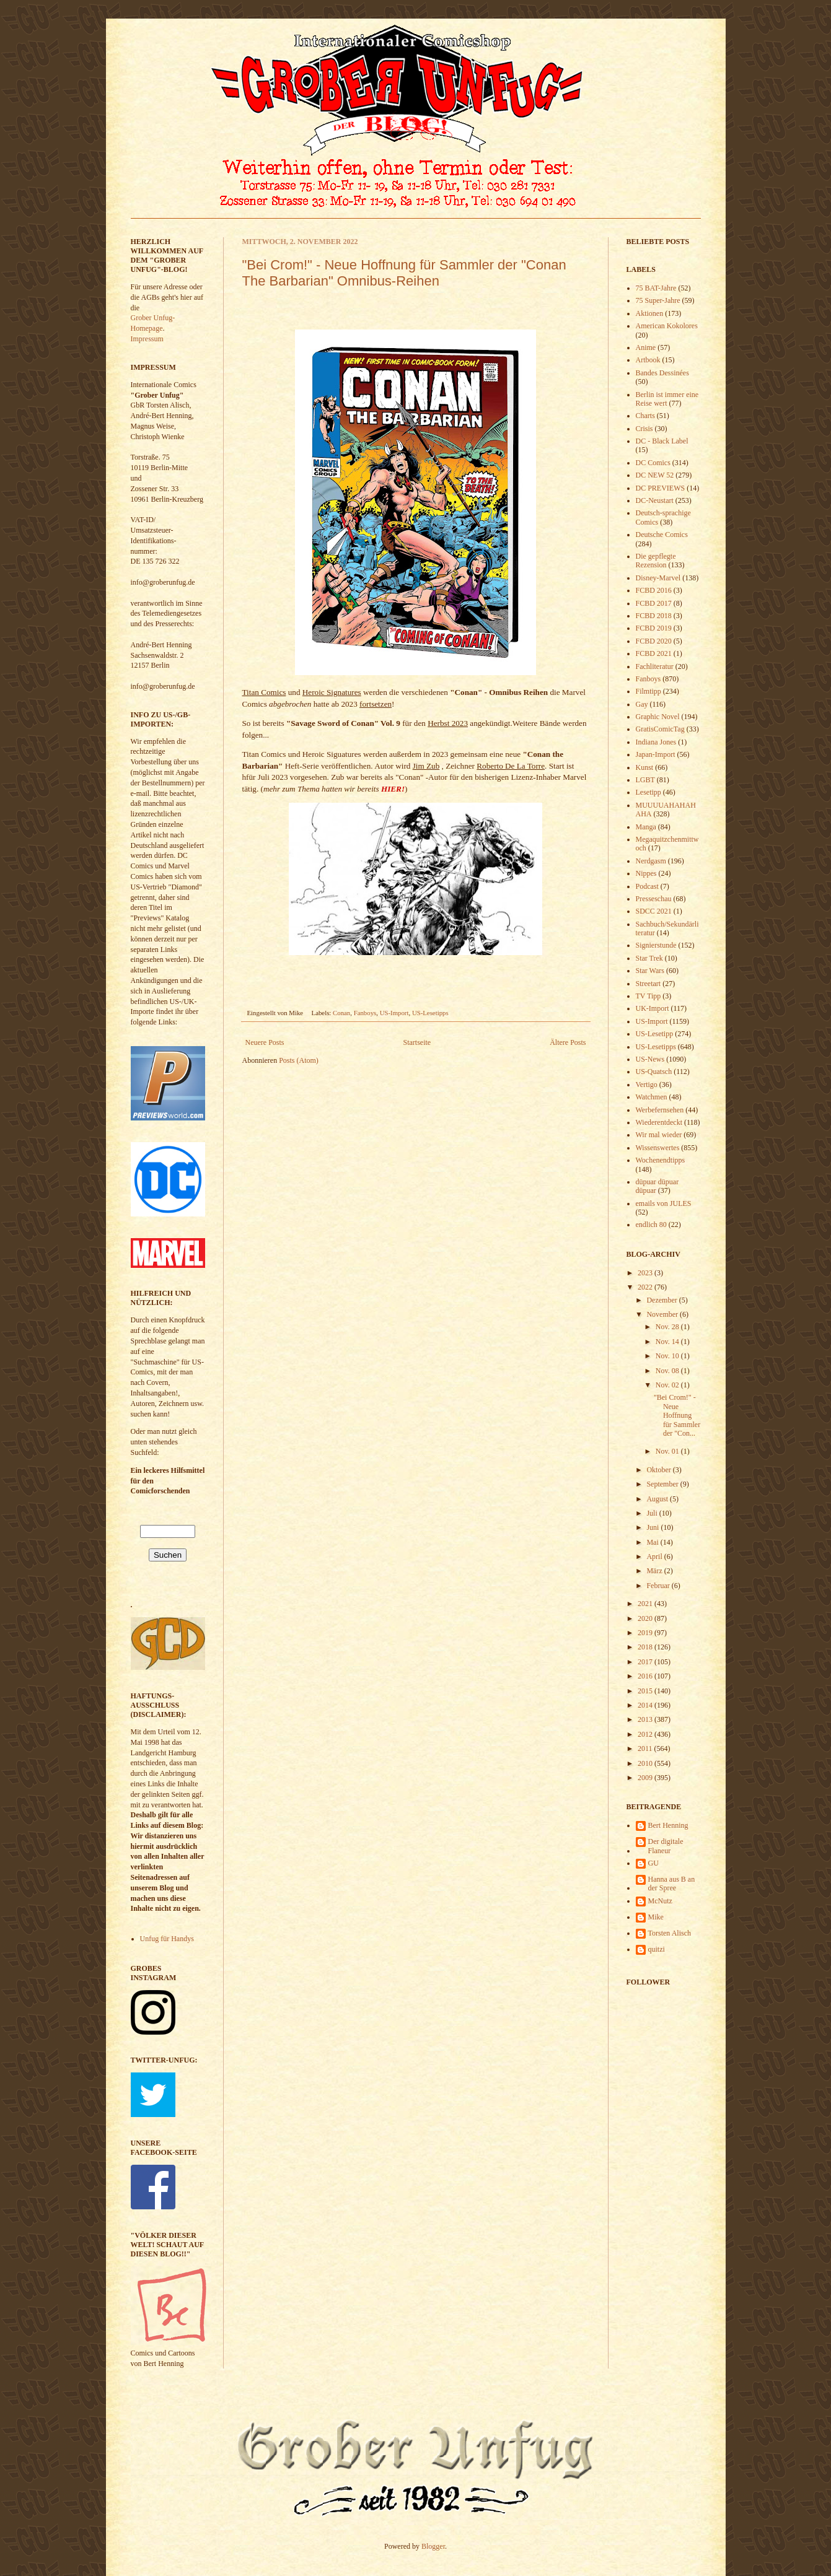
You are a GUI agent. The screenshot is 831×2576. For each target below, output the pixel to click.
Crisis (644, 428)
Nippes (646, 873)
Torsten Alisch (670, 1933)
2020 (646, 1618)
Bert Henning (668, 1825)
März (655, 1570)
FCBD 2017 (654, 603)
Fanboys (365, 1012)
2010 (646, 1763)
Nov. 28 (668, 1326)
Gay (642, 704)
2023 (646, 1272)
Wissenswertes (658, 1147)
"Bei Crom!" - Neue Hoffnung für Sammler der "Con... (677, 1415)
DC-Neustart (655, 500)
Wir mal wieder (659, 1134)
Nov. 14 (668, 1341)
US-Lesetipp (655, 1033)
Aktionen (650, 313)
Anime (646, 347)
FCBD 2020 (654, 641)
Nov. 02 (668, 1385)
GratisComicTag (660, 729)
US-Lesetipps (430, 1012)
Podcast (647, 886)
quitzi (656, 1949)
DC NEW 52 (655, 475)
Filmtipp (648, 691)
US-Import (394, 1012)
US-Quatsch (654, 1071)
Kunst (645, 767)
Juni (653, 1527)
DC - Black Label (662, 441)
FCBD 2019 (654, 628)
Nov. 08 (668, 1370)
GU (653, 1863)
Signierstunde (656, 945)
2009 (646, 1777)
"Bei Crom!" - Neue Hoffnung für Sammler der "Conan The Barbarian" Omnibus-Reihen (404, 273)
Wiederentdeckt (659, 1122)
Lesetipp (648, 792)
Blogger (433, 2546)
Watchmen (651, 1097)
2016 (646, 1676)
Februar (658, 1585)
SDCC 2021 (654, 911)
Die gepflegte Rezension (656, 560)
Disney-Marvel (658, 578)
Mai (653, 1542)
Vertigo (646, 1084)
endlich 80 (651, 1224)
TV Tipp (648, 996)
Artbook (648, 360)
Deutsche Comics (662, 534)
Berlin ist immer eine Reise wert (667, 399)
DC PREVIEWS (660, 488)
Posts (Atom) (299, 1060)
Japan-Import (655, 754)
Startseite (417, 1042)
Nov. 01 (668, 1451)
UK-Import (652, 1008)
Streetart (648, 983)
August (658, 1499)
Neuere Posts (264, 1042)
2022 (646, 1287)
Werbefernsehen (660, 1110)
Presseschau (654, 898)
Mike (656, 1917)
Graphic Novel (658, 716)
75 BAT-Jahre (656, 288)
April (655, 1556)
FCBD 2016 (654, 590)
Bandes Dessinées (662, 373)
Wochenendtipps (660, 1160)
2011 (646, 1748)
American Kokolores (667, 325)
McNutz (660, 1901)
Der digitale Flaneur (666, 1845)
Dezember (662, 1300)
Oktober (659, 1469)
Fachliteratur (655, 666)
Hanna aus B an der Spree (671, 1883)
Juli (652, 1513)
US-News (650, 1059)
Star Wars (650, 970)
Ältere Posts (568, 1042)
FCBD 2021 (654, 653)
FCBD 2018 (654, 615)
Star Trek (649, 958)
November (663, 1314)
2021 (646, 1603)
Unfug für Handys (167, 1938)
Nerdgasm (651, 861)
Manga (646, 827)
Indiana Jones (656, 742)
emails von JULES (664, 1203)
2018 (646, 1647)
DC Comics (653, 462)
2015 (646, 1691)
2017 (646, 1661)
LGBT (645, 779)
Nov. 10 (668, 1355)
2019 (646, 1632)
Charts (645, 415)
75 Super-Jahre (658, 300)
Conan (341, 1012)
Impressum (147, 338)
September (663, 1484)
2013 (646, 1719)
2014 (646, 1705)
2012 (646, 1734)
